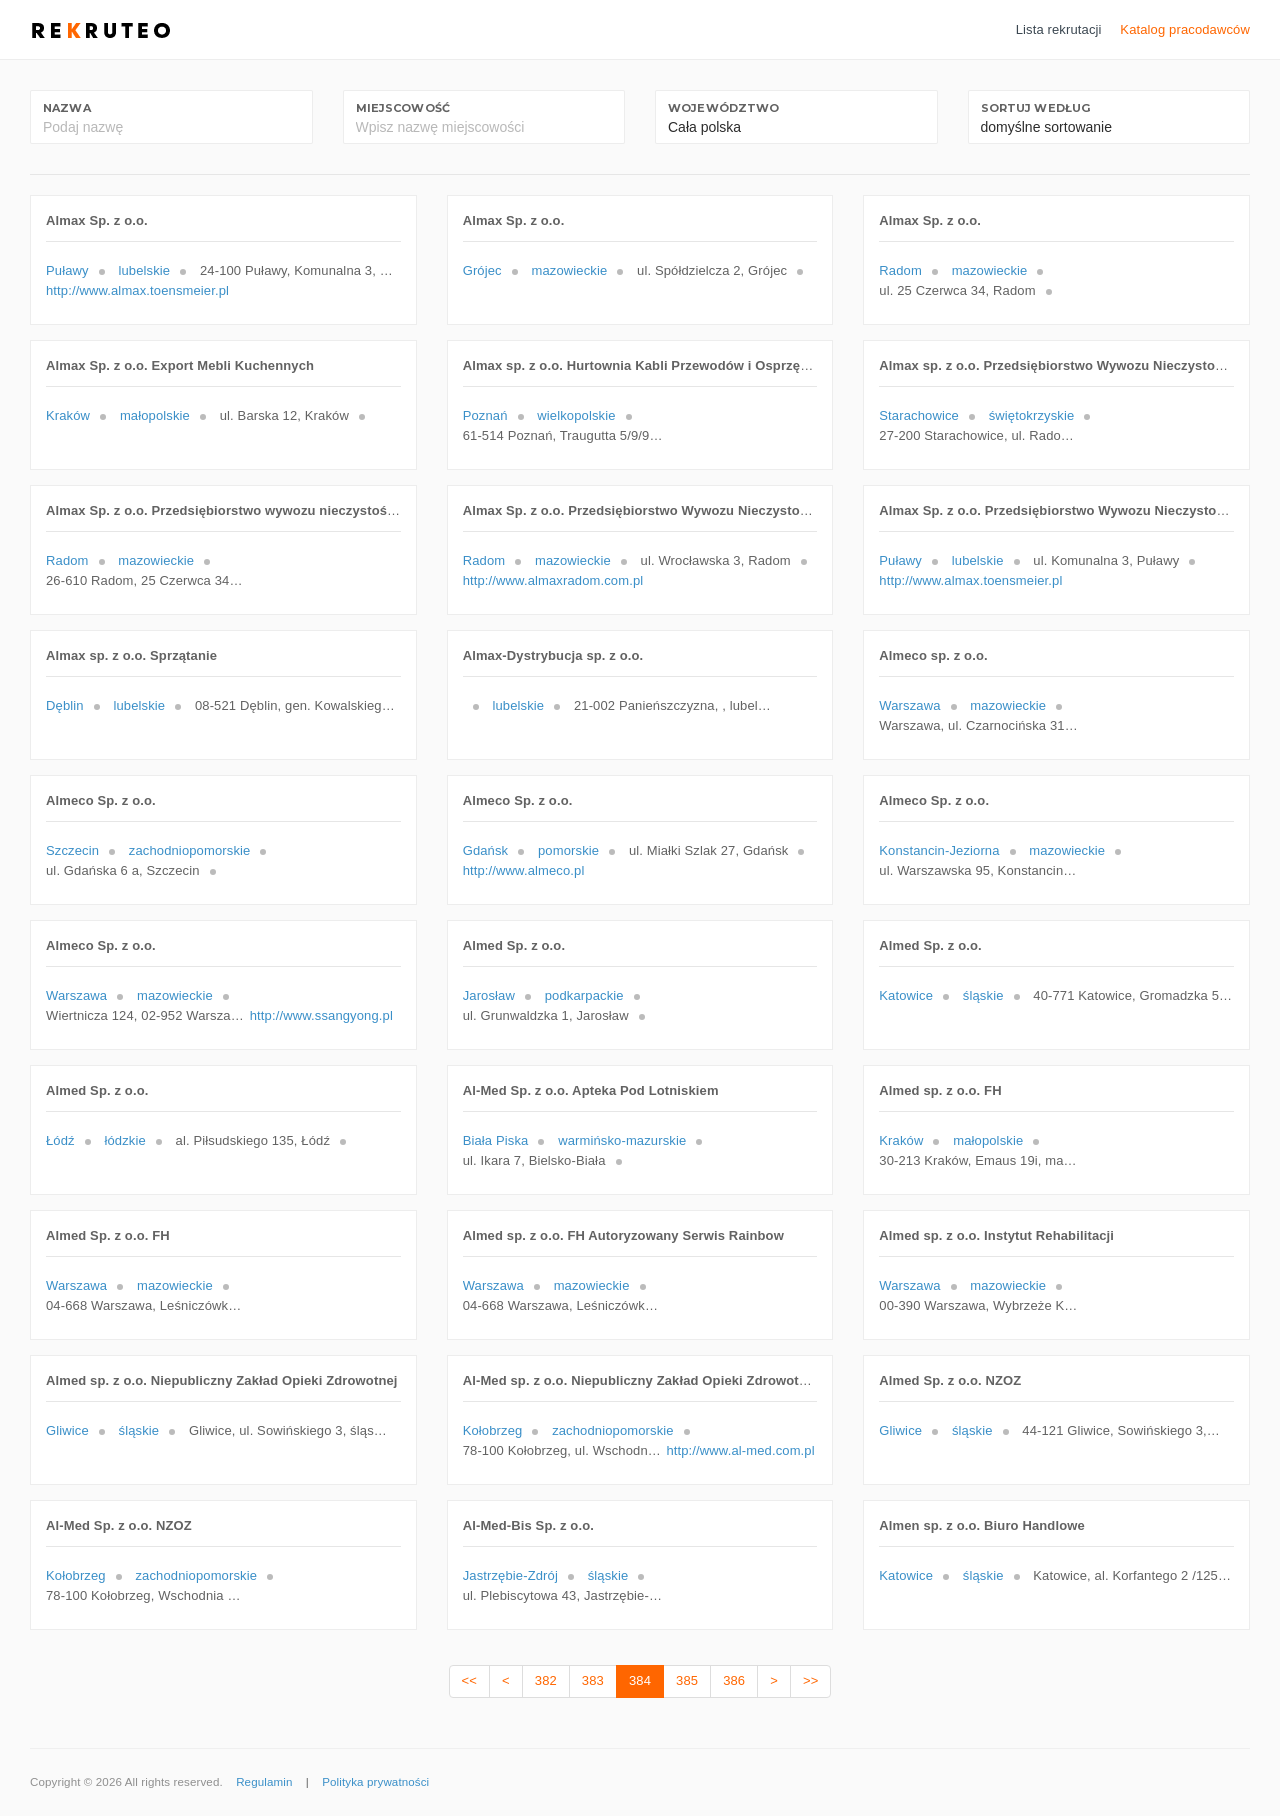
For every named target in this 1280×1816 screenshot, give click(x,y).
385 (687, 1680)
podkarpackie (584, 995)
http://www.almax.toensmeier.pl (137, 290)
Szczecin (72, 850)
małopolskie (155, 415)
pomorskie (568, 850)
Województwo (723, 108)
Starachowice (919, 415)
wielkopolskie (576, 415)
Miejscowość (403, 108)
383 (593, 1680)
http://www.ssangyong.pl (321, 1015)
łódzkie (124, 1140)
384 (640, 1680)
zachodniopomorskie (190, 850)
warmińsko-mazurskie (622, 1140)
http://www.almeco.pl (524, 870)
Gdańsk (486, 850)
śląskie (983, 995)
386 (734, 1680)
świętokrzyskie (1032, 415)
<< (469, 1680)
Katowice (906, 995)
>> (810, 1680)
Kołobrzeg (493, 1430)
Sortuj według (1036, 108)
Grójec (482, 270)
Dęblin (65, 705)
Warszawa (909, 705)
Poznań (485, 415)
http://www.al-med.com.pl (740, 1450)
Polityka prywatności (375, 1782)
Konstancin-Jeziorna (939, 850)
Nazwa (67, 108)
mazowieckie (569, 270)
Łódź (60, 1140)
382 (546, 1680)
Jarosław (489, 995)
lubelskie (144, 270)
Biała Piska (496, 1140)
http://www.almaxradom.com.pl (553, 580)
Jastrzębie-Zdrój (510, 1575)
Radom (900, 270)
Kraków (68, 415)
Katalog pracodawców (1185, 29)
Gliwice (67, 1430)
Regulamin (264, 1782)
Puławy (67, 270)
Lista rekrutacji (1059, 29)
